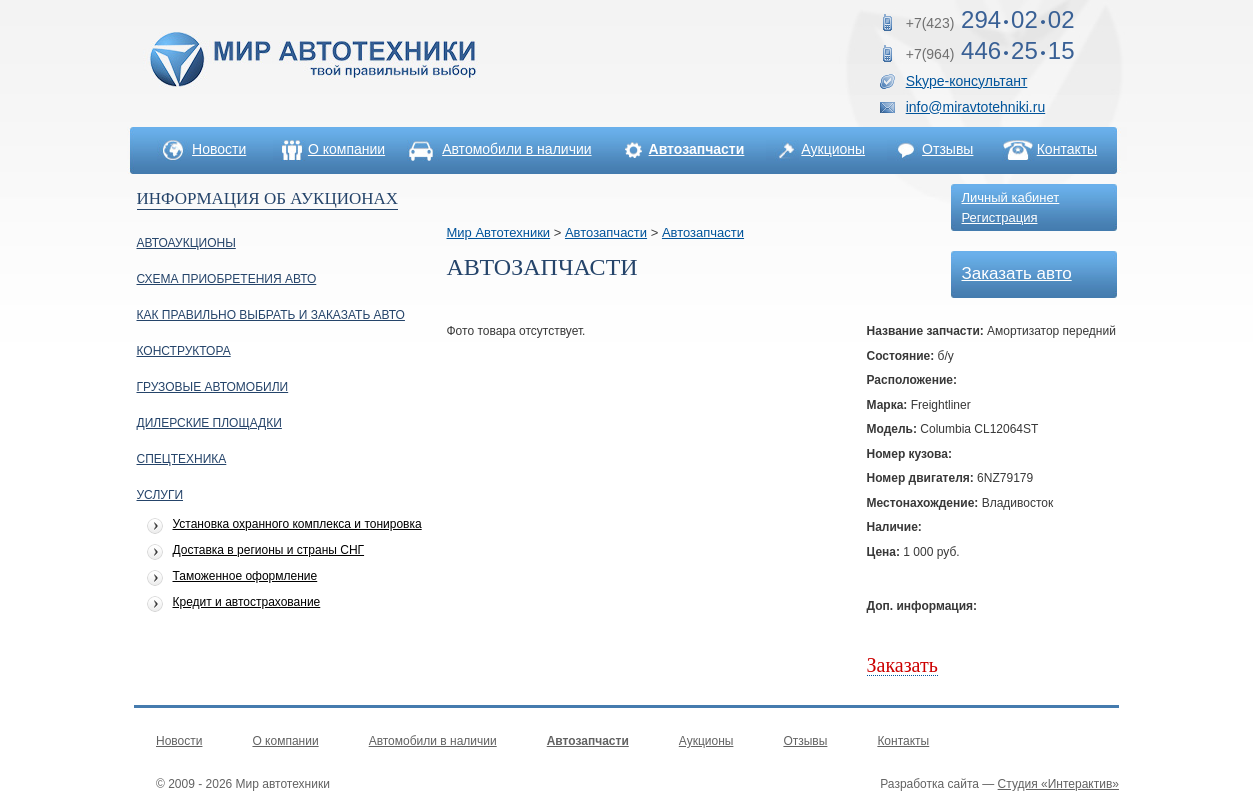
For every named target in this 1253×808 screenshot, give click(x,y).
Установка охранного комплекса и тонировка (297, 524)
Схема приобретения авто (227, 279)
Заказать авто (1017, 273)
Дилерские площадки (209, 423)
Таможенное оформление (245, 576)
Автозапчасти (606, 232)
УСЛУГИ (160, 495)
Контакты (1067, 149)
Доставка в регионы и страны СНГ (269, 550)
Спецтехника (182, 459)
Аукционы (833, 149)
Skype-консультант (967, 81)
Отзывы (947, 149)
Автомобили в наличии (516, 149)
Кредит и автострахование (247, 602)
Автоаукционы (186, 243)
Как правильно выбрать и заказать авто (271, 315)
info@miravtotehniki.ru (976, 107)
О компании (346, 149)
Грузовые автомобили (213, 387)
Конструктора (184, 351)
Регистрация (1000, 217)
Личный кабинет (1011, 197)
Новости (219, 149)
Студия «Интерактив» (1058, 784)
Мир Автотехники (499, 232)
